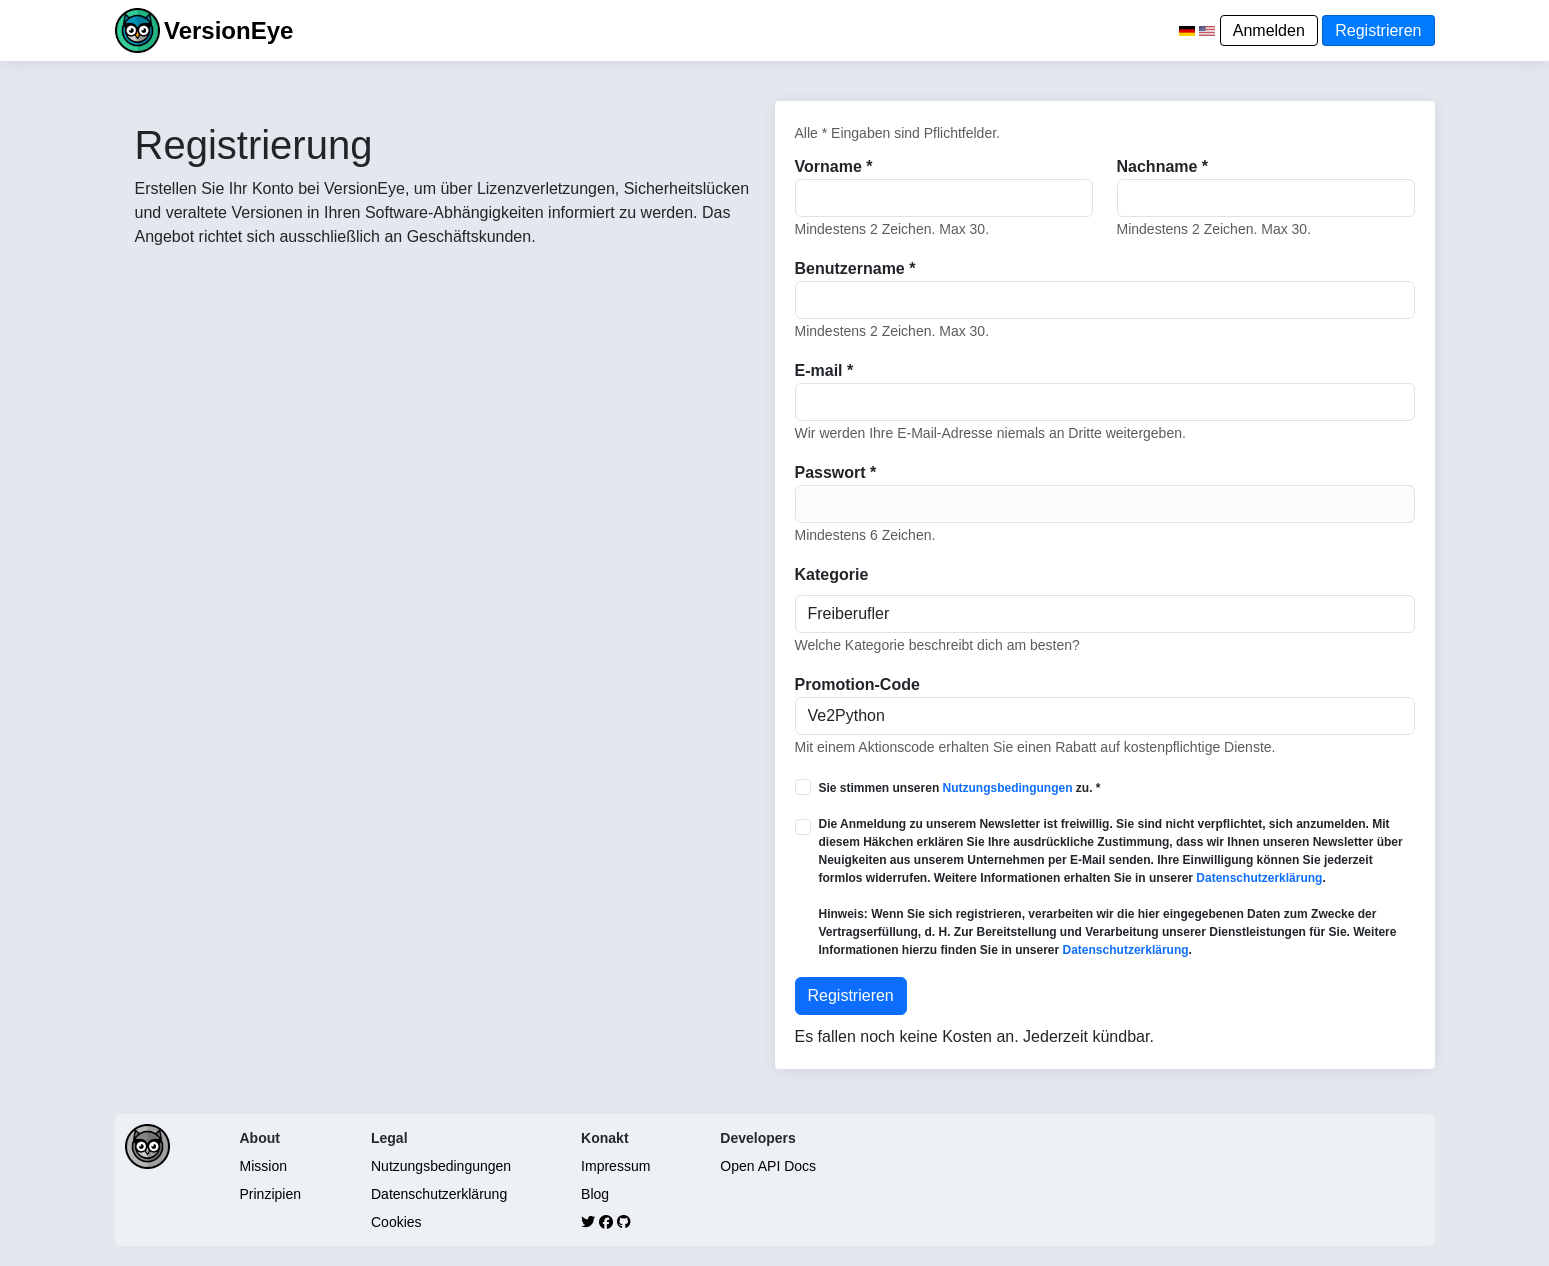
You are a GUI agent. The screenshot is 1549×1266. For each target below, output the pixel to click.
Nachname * (1163, 166)
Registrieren (1378, 30)
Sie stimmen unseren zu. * (960, 788)
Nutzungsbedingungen (1008, 788)
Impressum (615, 1166)
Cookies (396, 1222)
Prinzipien (270, 1194)
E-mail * (824, 370)
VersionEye (228, 30)
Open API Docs (768, 1166)
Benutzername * (855, 268)
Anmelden (1269, 30)
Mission (263, 1166)
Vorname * (834, 166)
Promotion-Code (857, 684)
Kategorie (832, 574)
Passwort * (836, 472)
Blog (595, 1194)
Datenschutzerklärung (1259, 878)
